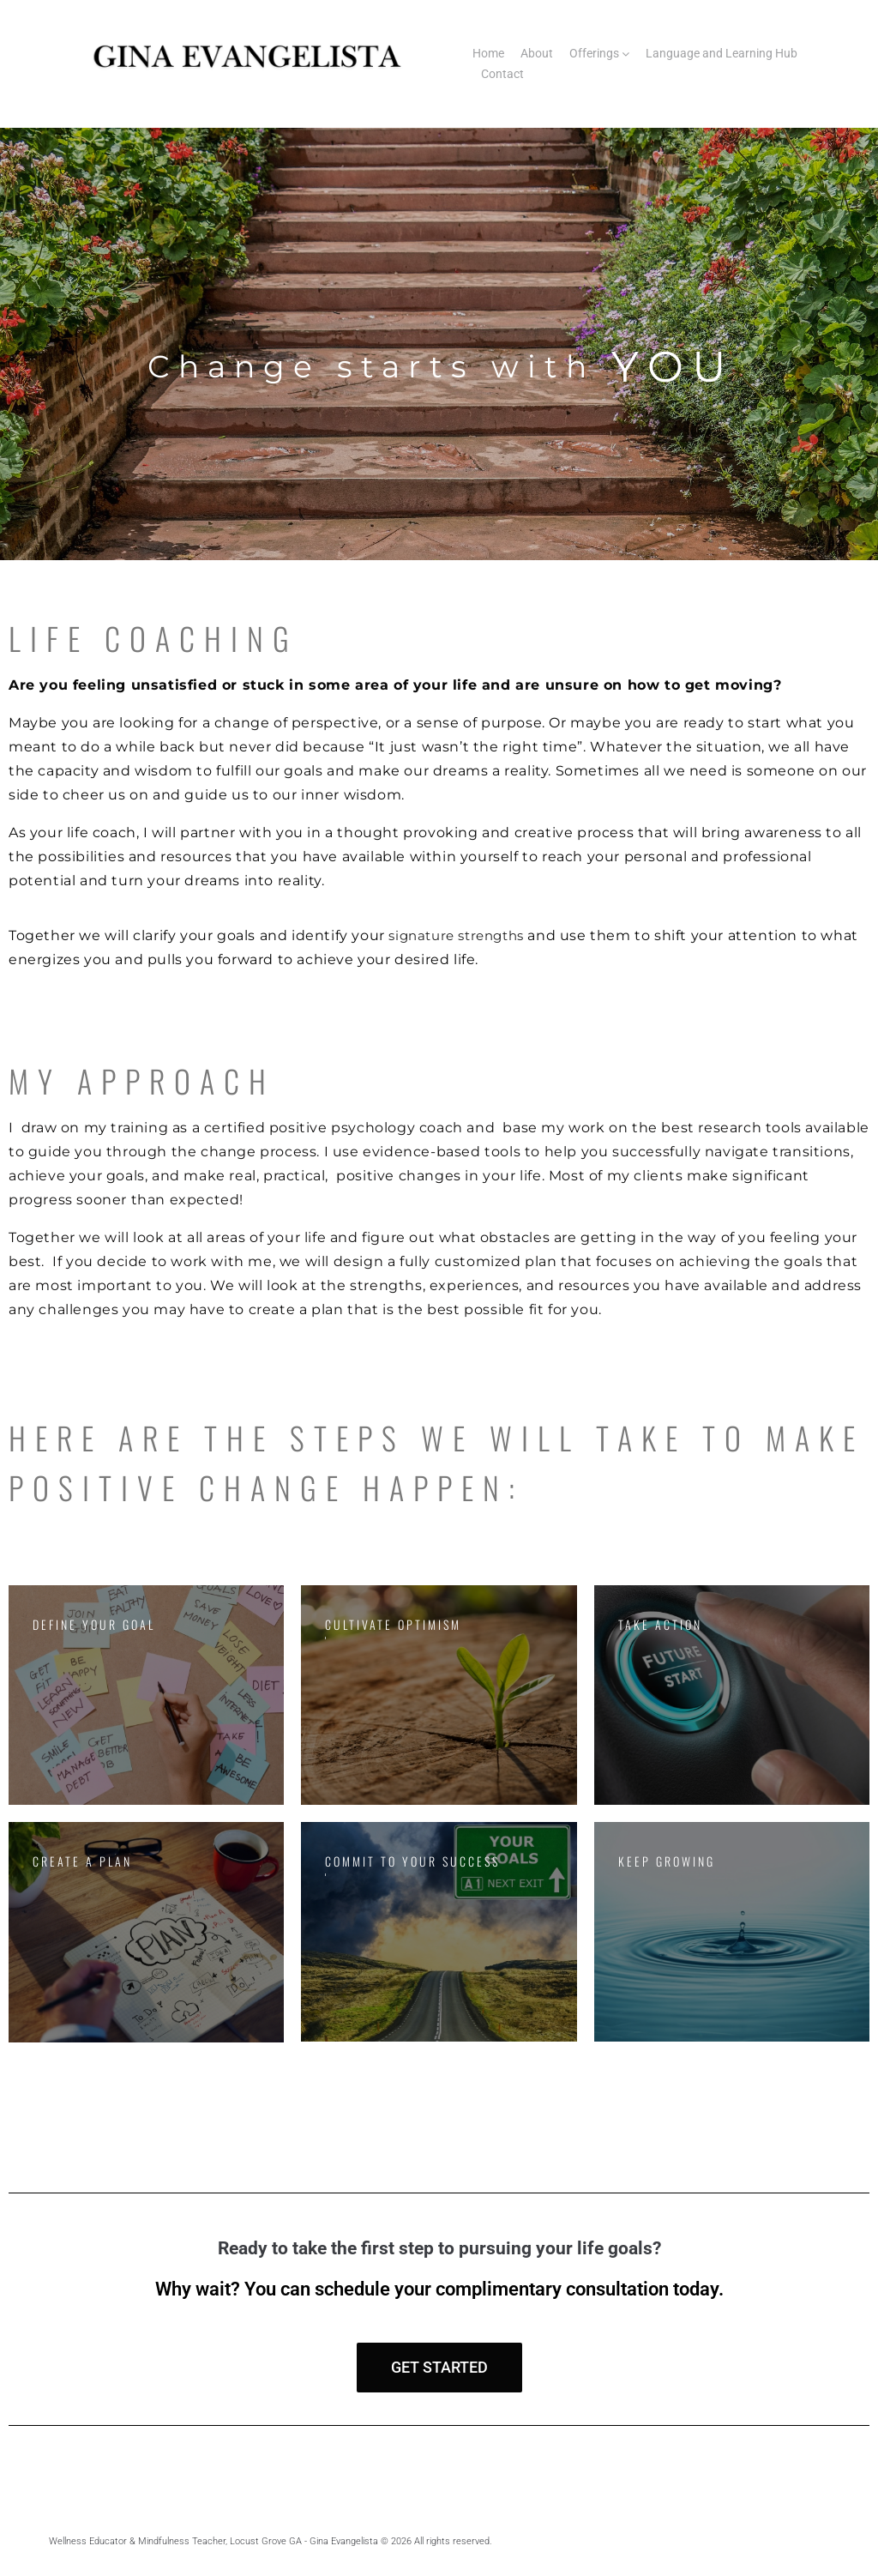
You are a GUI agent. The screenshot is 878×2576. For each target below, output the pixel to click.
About (536, 53)
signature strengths (461, 935)
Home (488, 53)
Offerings (594, 53)
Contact (502, 74)
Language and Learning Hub (721, 53)
